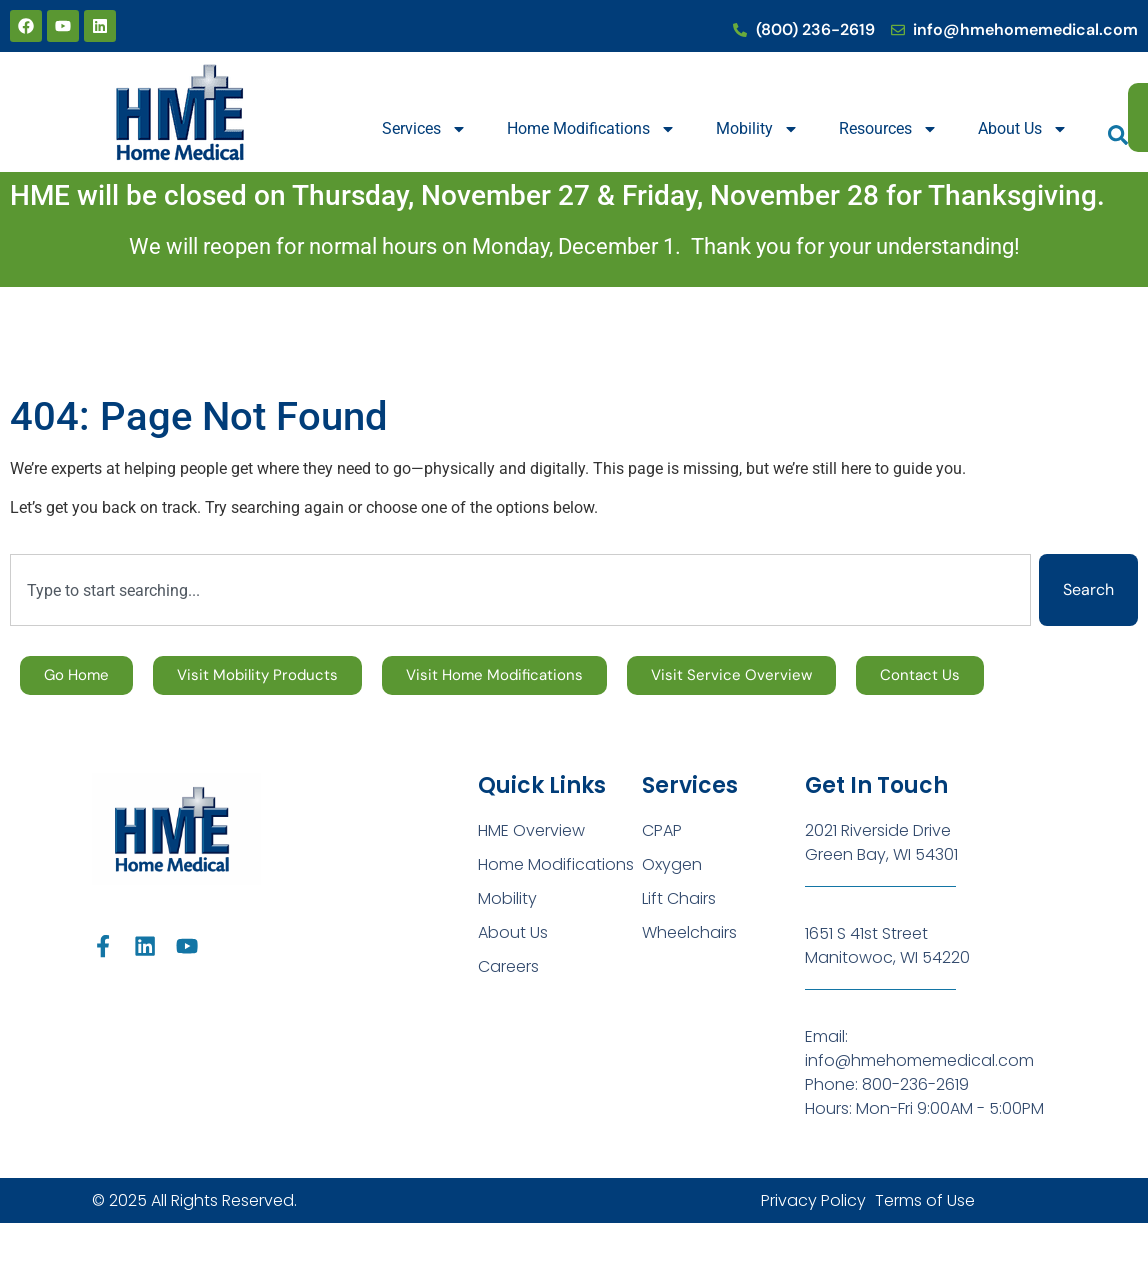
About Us (1023, 129)
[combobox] (520, 590)
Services (424, 129)
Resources (888, 129)
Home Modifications (591, 129)
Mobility (757, 129)
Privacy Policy (813, 1200)
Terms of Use (925, 1200)
